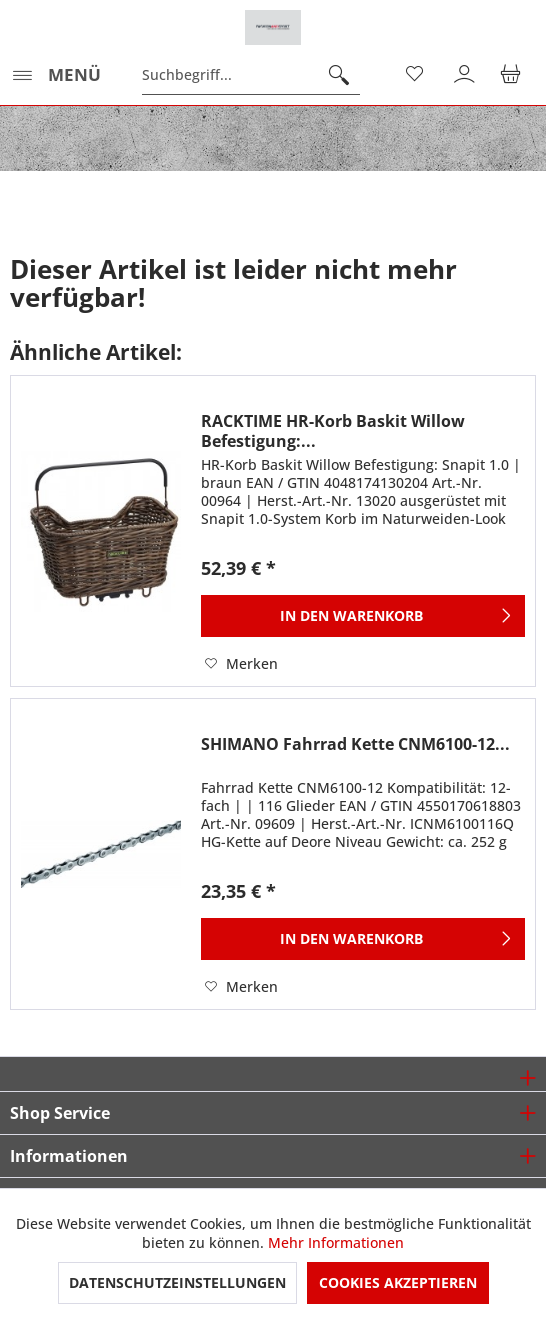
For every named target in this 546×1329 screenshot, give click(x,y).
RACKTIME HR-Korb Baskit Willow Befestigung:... (333, 431)
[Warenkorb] (514, 75)
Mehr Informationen (336, 1242)
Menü (56, 72)
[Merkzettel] (416, 75)
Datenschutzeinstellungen (177, 1282)
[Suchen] (339, 75)
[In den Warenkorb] (363, 616)
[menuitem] (55, 75)
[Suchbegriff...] (251, 75)
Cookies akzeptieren (398, 1282)
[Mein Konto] (465, 75)
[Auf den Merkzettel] (241, 664)
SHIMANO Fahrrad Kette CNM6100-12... (355, 744)
